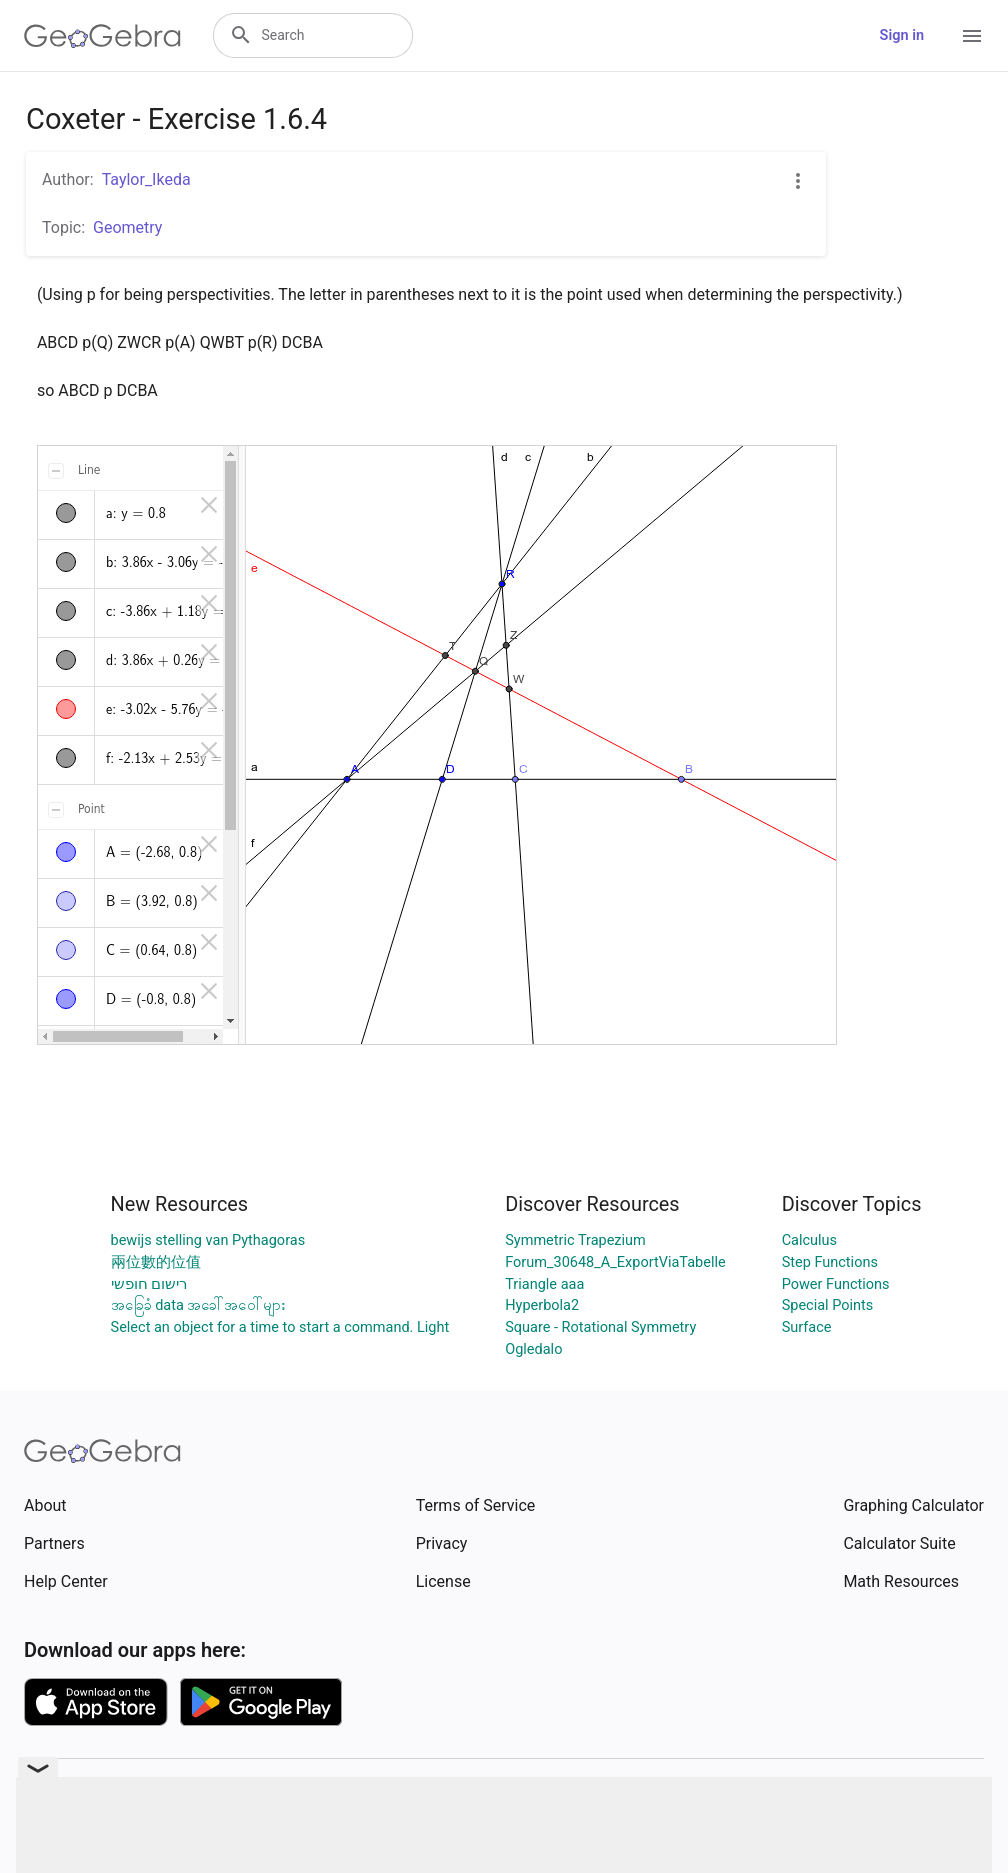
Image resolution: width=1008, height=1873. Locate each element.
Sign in (902, 35)
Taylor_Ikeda (146, 179)
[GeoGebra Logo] (102, 36)
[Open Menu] (972, 36)
